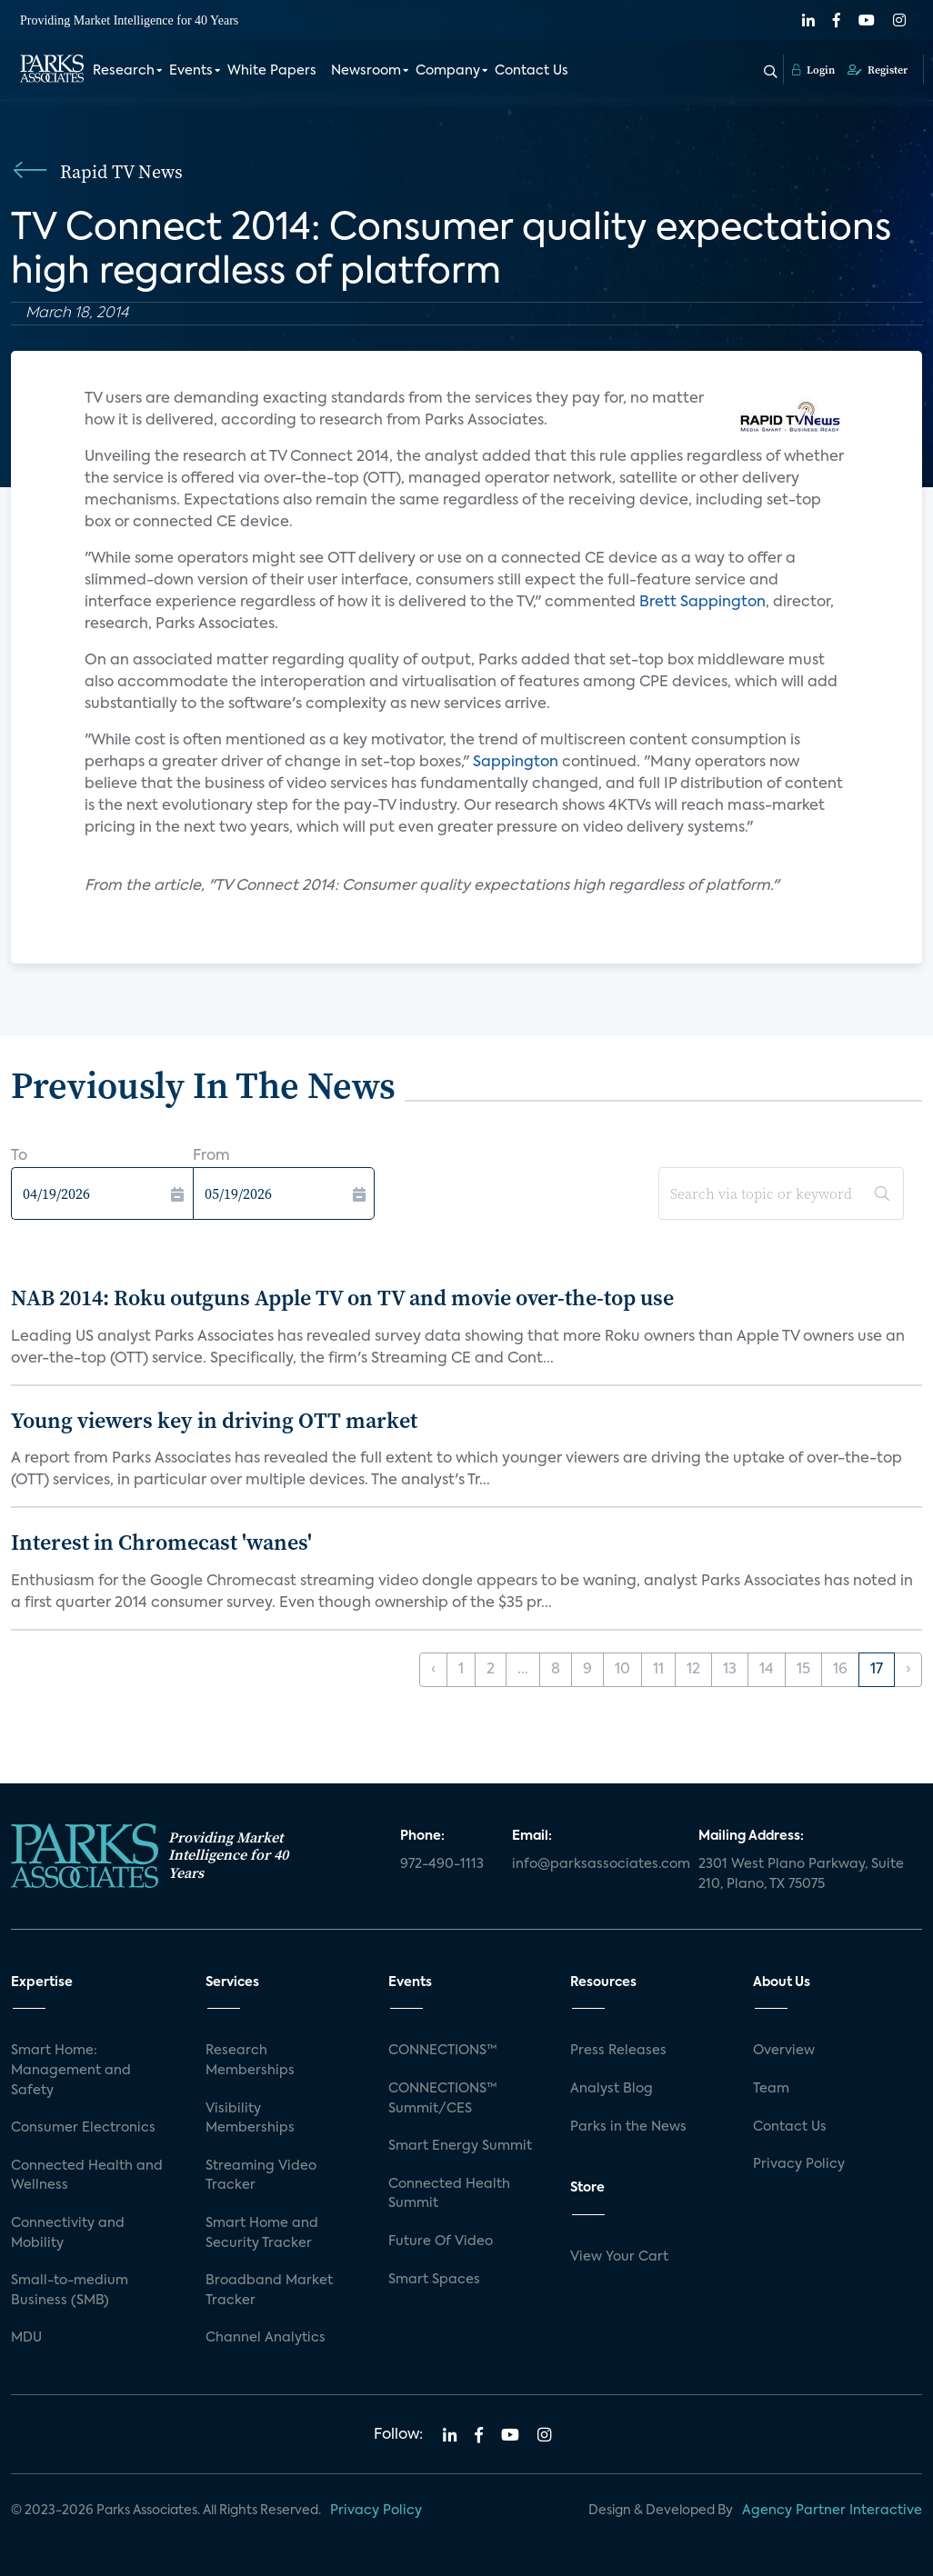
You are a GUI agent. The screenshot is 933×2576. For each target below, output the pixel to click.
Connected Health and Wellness (87, 2176)
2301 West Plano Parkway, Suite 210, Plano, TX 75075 (801, 1874)
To (19, 1156)
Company (448, 71)
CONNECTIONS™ (442, 2050)
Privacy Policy (799, 2164)
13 (730, 1669)
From (211, 1156)
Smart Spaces (434, 2279)
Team (771, 2088)
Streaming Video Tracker (261, 2176)
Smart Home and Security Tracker (262, 2233)
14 (766, 1669)
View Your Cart (619, 2257)
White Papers (271, 71)
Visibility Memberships (250, 2118)
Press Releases (618, 2050)
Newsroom (366, 71)
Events (191, 71)
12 (693, 1669)
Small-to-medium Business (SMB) (69, 2290)
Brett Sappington (702, 602)
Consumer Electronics (83, 2128)
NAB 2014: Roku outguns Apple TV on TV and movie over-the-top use (342, 1298)
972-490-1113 (442, 1864)
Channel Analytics (266, 2337)
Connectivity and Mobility (68, 2233)
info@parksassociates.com (594, 1864)
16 (840, 1669)
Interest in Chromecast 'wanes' (161, 1542)
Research (124, 71)
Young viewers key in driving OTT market (214, 1420)
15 (803, 1669)
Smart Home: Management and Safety (71, 2070)
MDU (26, 2337)
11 (658, 1669)
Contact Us (531, 71)
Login (813, 70)
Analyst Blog (611, 2088)
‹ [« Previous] (433, 1669)
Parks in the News (628, 2127)
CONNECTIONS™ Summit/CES (442, 2098)
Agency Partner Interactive (832, 2510)
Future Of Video (440, 2241)
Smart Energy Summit (460, 2146)
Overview (784, 2050)
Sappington (515, 762)
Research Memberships (250, 2060)
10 (622, 1669)
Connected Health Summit (449, 2194)
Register (878, 70)
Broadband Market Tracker (269, 2290)
